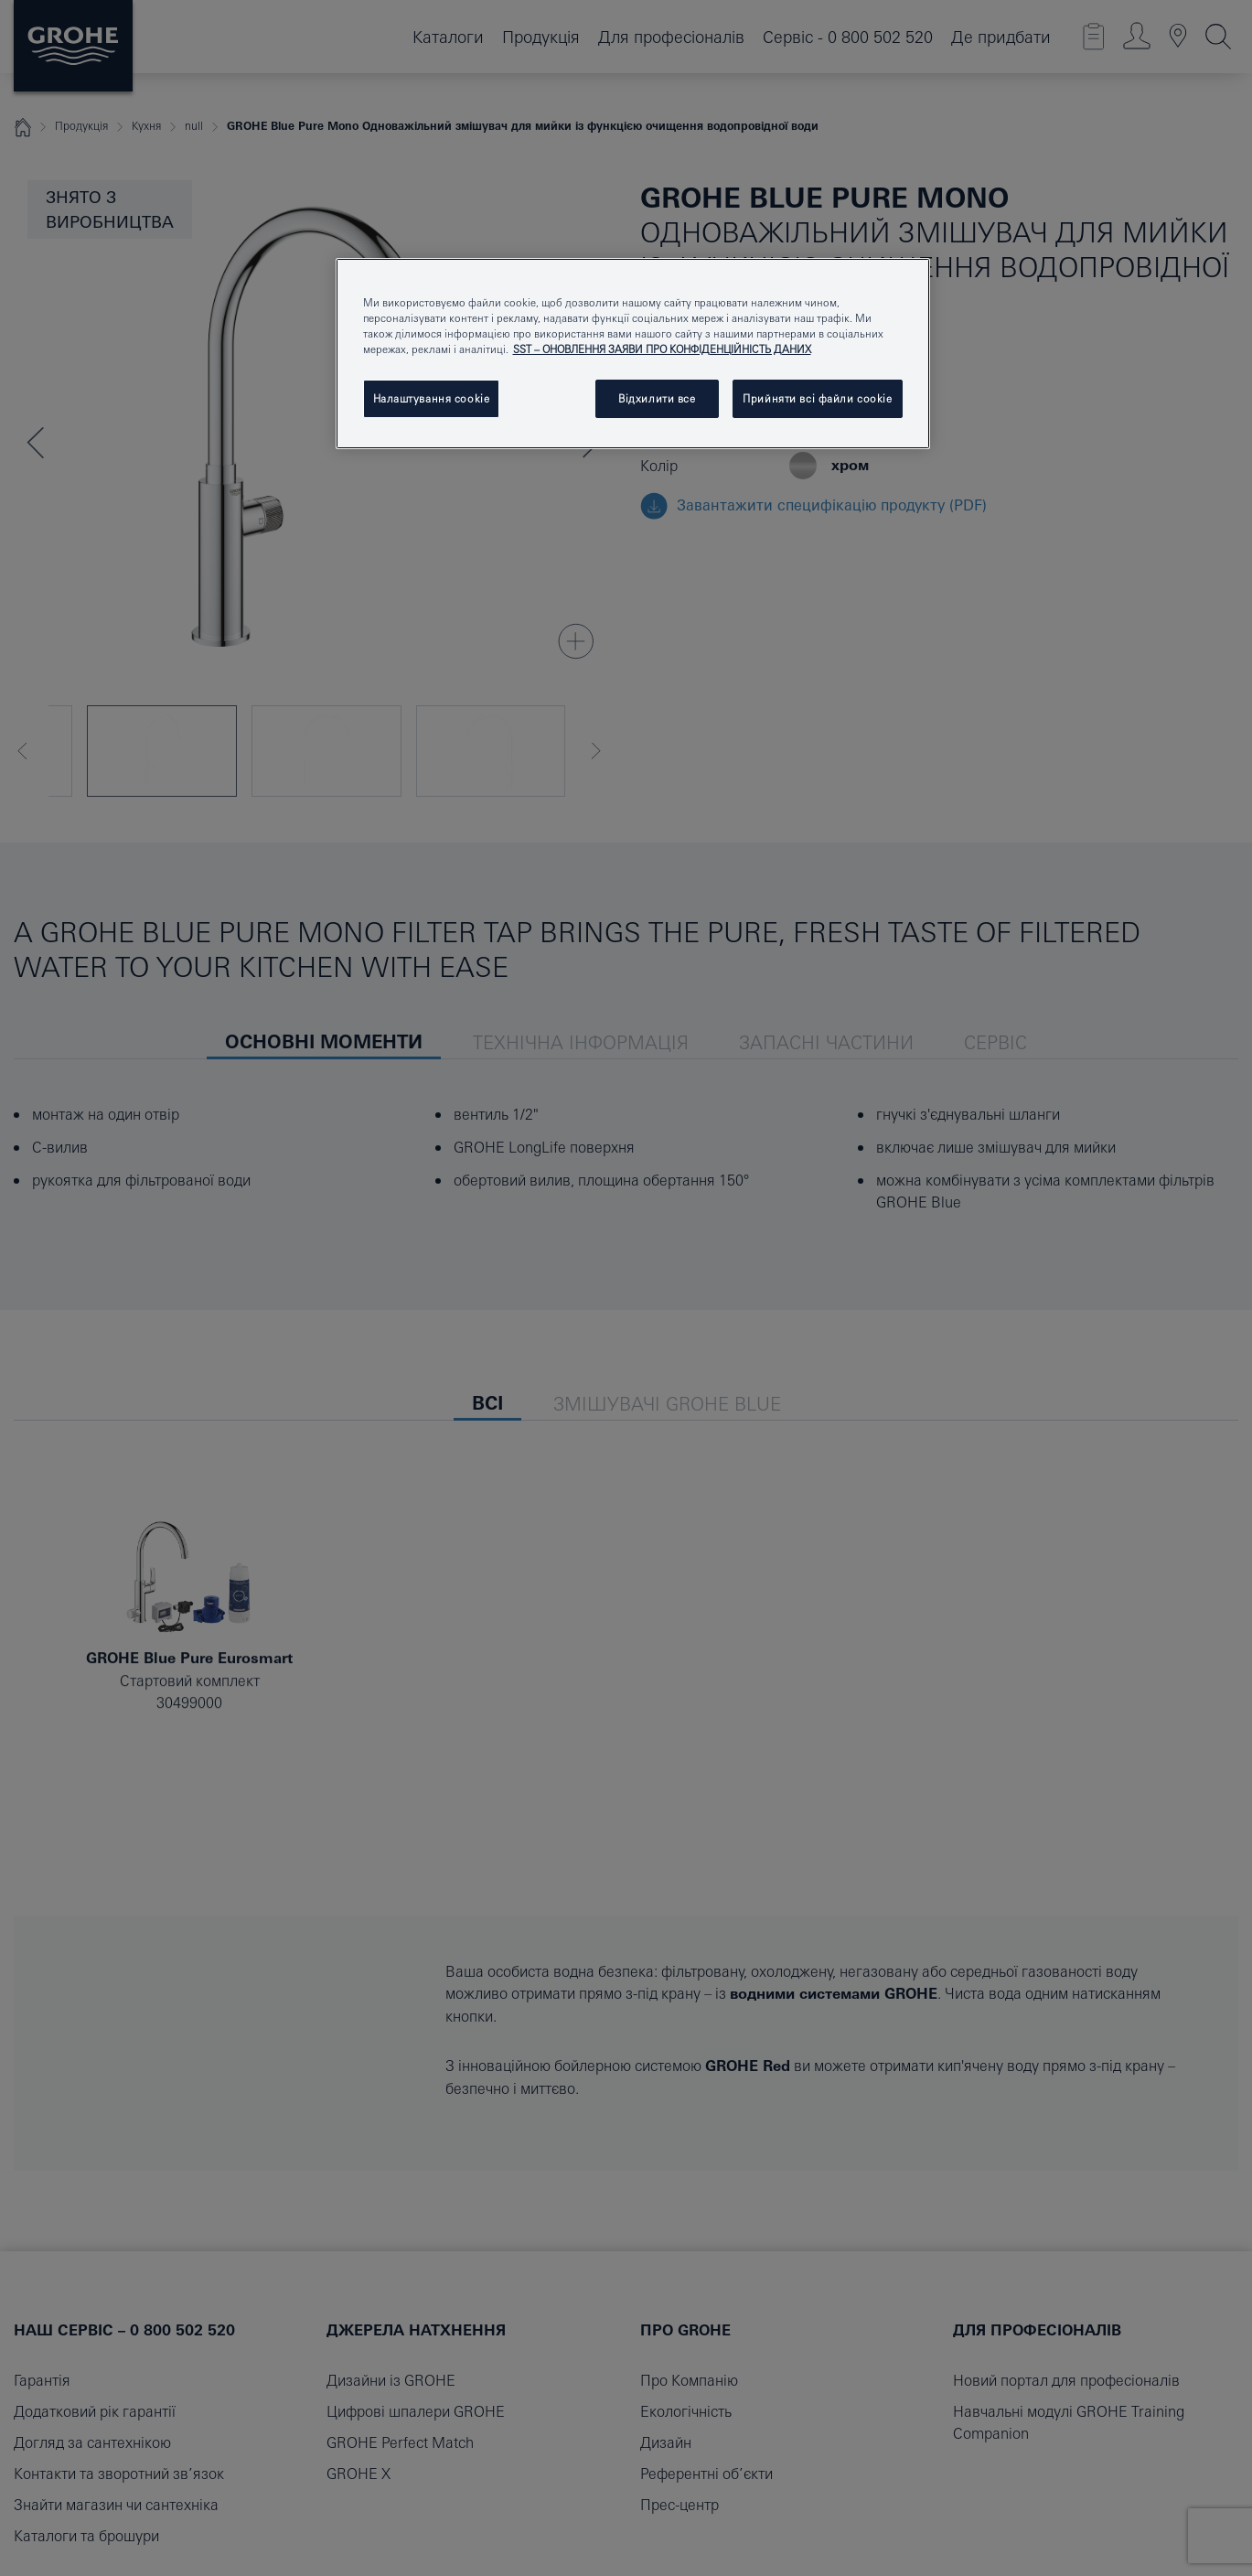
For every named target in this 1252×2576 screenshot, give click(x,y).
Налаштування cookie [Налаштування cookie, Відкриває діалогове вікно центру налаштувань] (431, 398)
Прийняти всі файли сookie (817, 398)
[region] (633, 353)
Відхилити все (656, 398)
